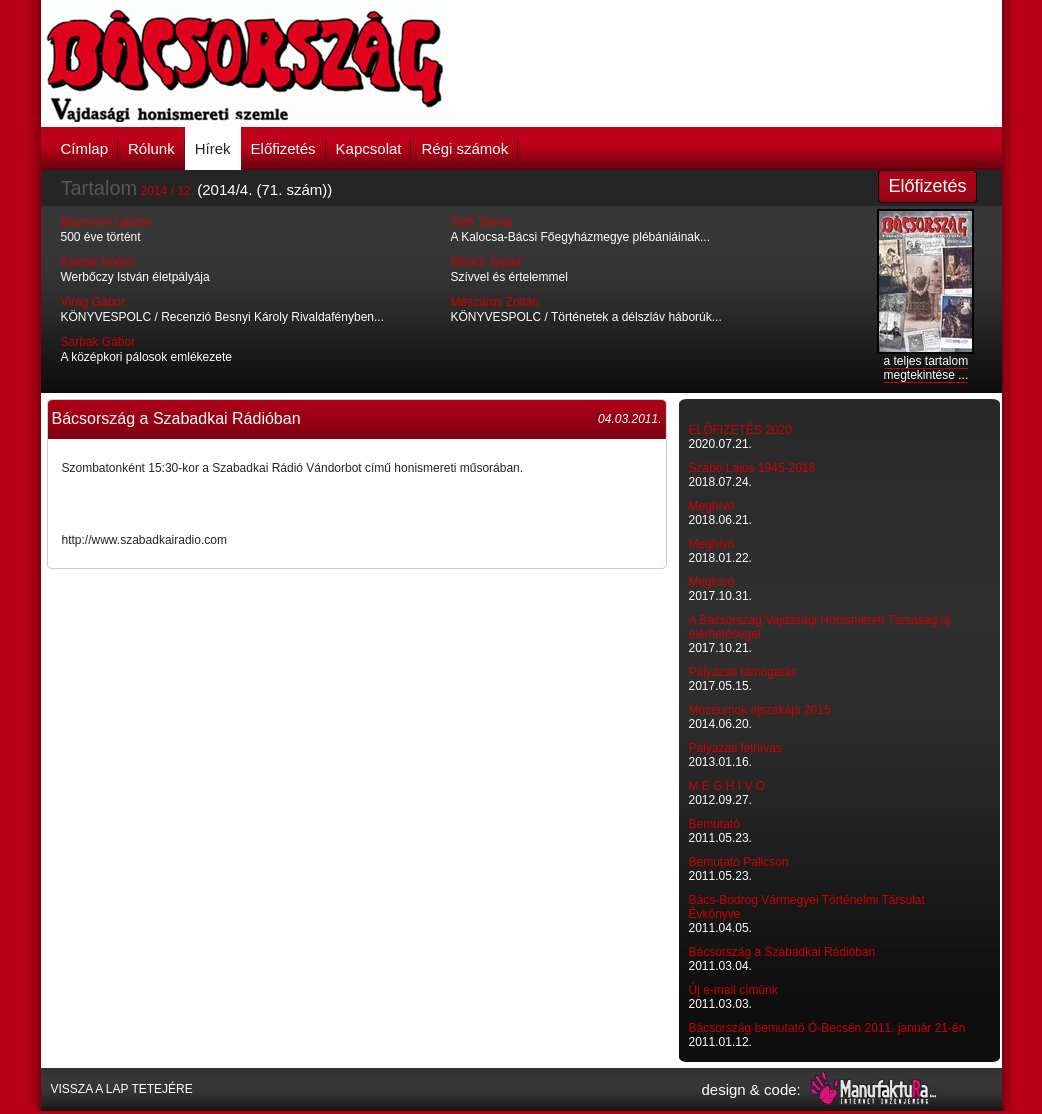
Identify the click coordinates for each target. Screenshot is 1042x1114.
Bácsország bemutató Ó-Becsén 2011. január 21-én (827, 1028)
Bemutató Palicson (739, 862)
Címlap (85, 148)
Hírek (213, 148)
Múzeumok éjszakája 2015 (760, 710)
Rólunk (151, 148)
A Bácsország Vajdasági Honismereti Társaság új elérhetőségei (820, 627)
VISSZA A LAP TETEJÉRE (122, 1089)
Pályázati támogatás (743, 672)
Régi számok (464, 148)
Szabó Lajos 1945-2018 (752, 468)
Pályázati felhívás (735, 748)
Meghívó (712, 506)
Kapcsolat (369, 148)
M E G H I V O (727, 786)
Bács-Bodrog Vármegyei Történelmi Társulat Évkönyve (807, 907)
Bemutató (714, 824)
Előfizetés (283, 148)
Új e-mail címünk (733, 990)
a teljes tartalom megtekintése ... (926, 368)
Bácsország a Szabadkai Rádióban (782, 952)
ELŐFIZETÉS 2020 (740, 430)
